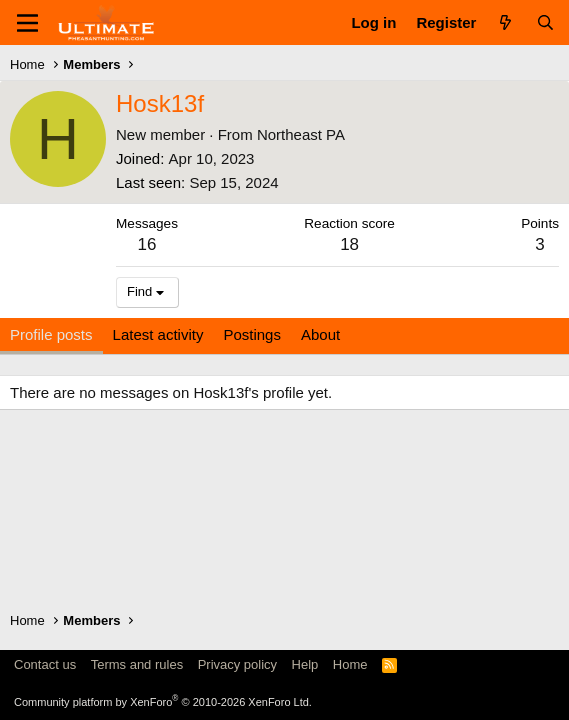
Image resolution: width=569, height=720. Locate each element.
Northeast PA (301, 134)
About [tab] (320, 334)
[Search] (545, 22)
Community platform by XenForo (163, 702)
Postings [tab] (252, 334)
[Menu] (27, 23)
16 (147, 244)
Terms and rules (137, 664)
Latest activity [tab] (158, 334)
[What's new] (505, 22)
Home (350, 664)
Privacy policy (237, 664)
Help (305, 664)
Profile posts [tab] (51, 334)
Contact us (45, 664)
